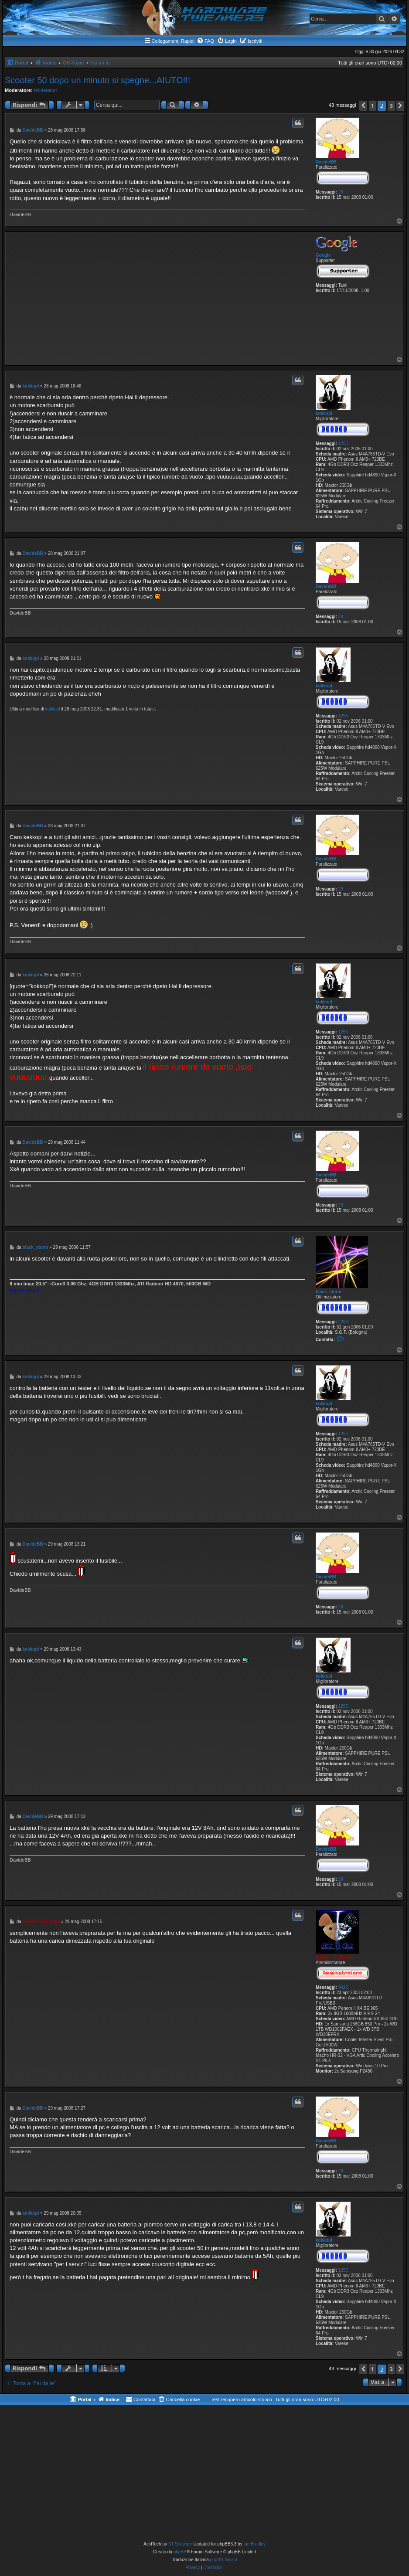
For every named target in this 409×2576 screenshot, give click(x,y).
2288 (343, 1321)
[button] (363, 106)
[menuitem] (205, 41)
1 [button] (372, 105)
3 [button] (391, 105)
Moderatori (45, 90)
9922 (343, 1987)
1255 (343, 443)
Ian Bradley (254, 2544)
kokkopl (324, 413)
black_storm (328, 1291)
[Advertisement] (157, 295)
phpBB (180, 2551)
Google (323, 255)
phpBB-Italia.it (223, 2559)
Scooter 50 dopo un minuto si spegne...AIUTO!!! (97, 80)
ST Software (180, 2544)
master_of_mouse (334, 1957)
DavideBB (326, 162)
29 (340, 192)
